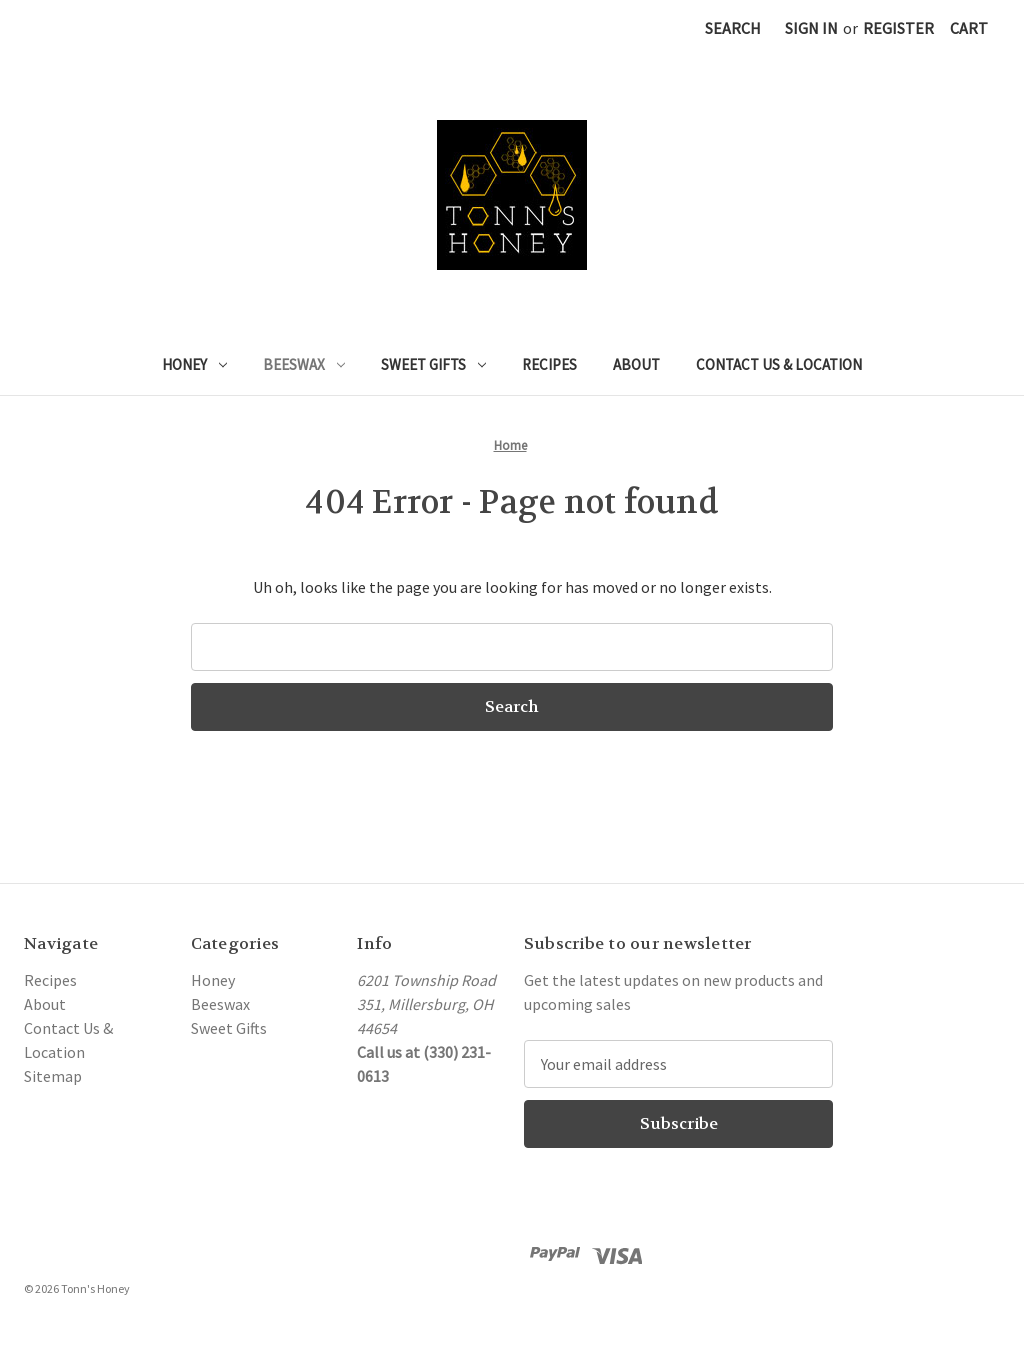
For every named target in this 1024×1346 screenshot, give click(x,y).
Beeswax (304, 364)
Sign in (811, 28)
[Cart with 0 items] (969, 28)
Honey (194, 364)
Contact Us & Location (779, 364)
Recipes (549, 364)
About (636, 364)
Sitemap (53, 1076)
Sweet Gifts (433, 364)
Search (733, 28)
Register (898, 28)
